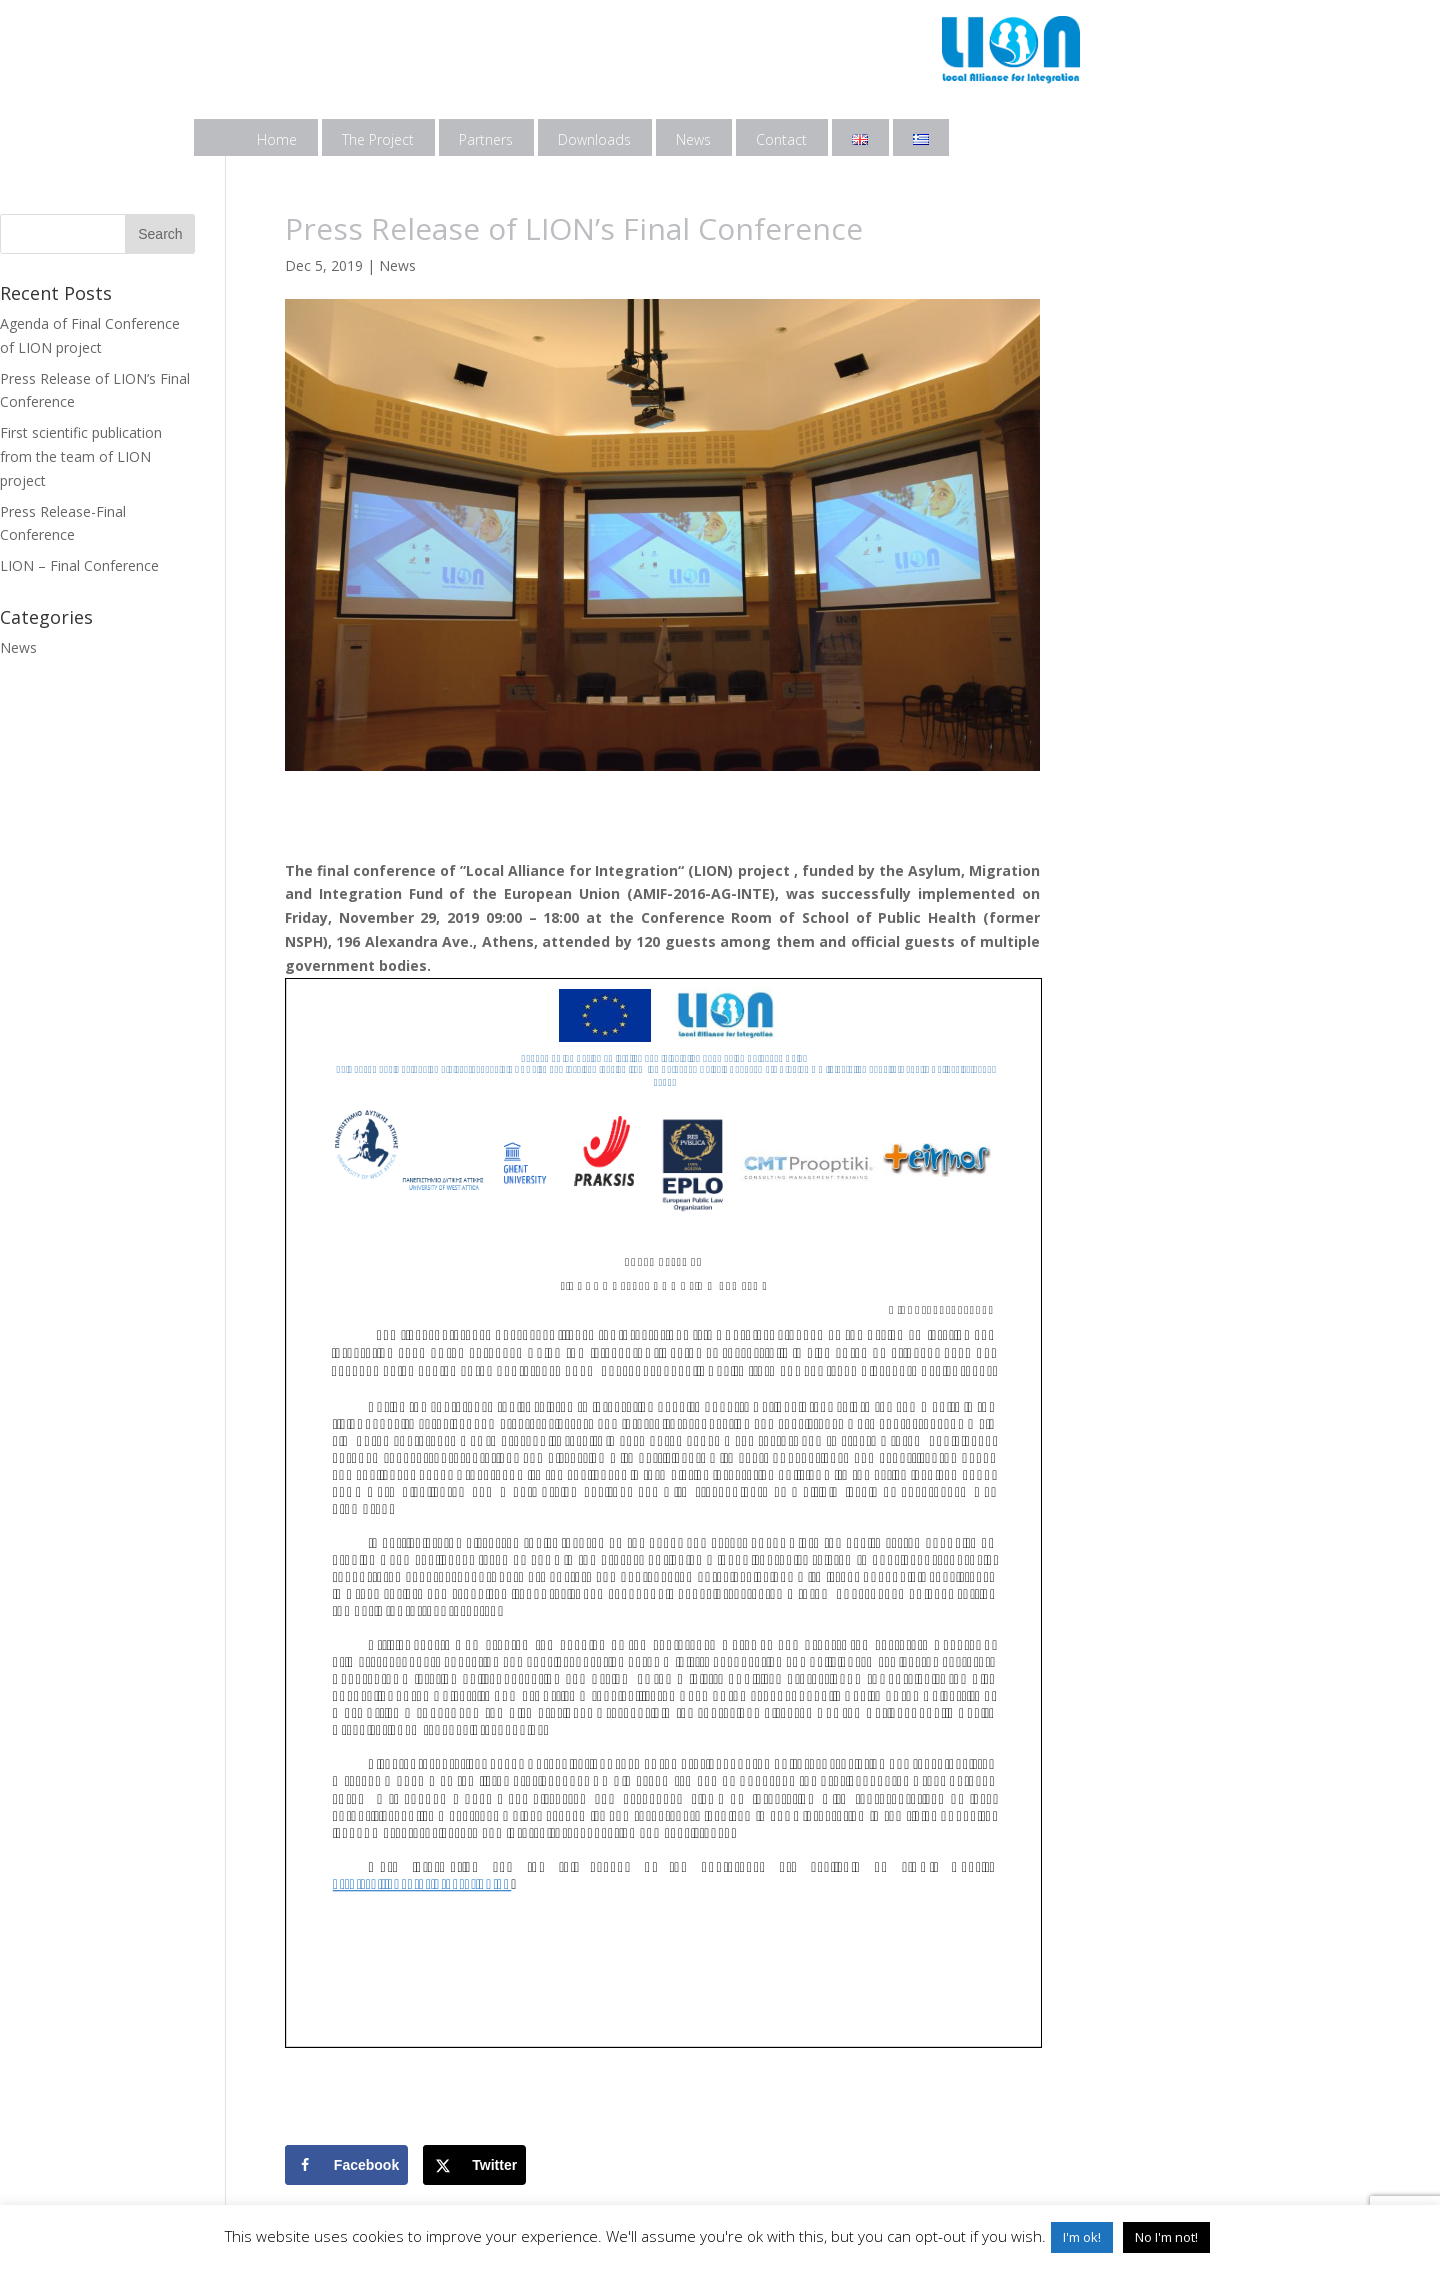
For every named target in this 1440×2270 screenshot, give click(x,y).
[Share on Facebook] (346, 2165)
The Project (378, 139)
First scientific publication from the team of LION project (81, 456)
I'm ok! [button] (1082, 2237)
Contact (781, 139)
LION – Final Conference (79, 565)
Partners (486, 139)
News (693, 139)
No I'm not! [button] (1166, 2237)
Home (277, 139)
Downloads (594, 139)
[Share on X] (474, 2165)
